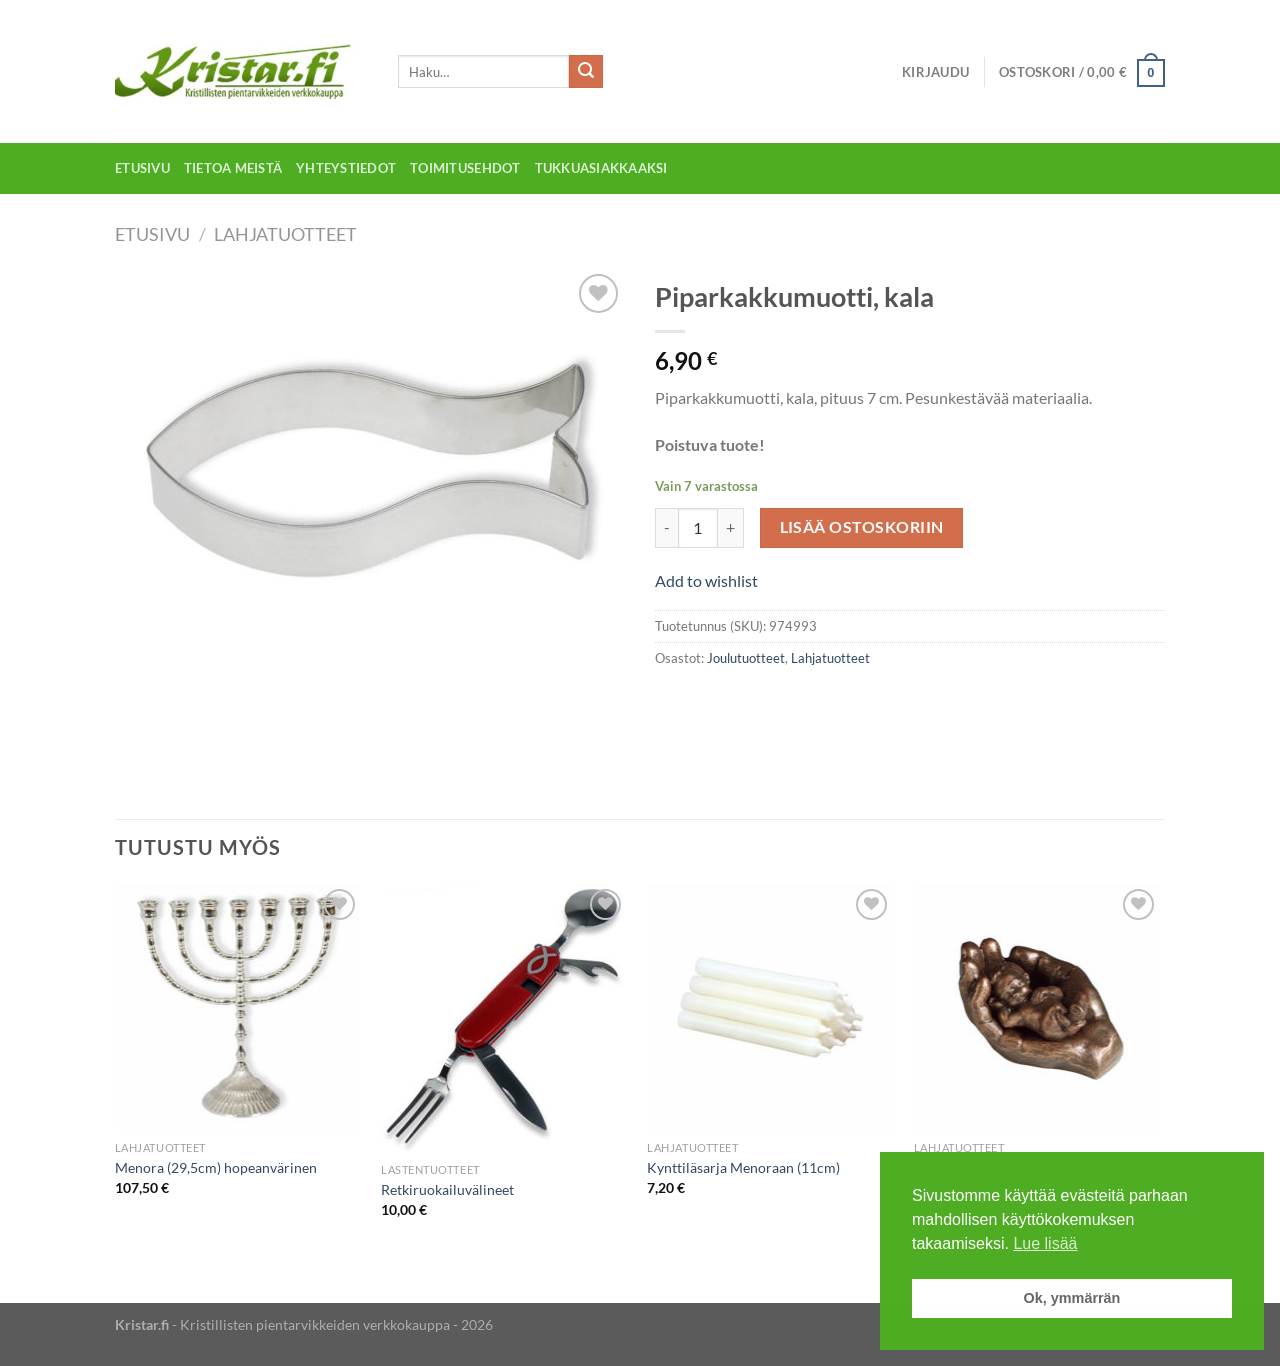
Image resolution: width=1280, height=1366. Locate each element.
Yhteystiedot (346, 168)
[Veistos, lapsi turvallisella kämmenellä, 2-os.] (1037, 1007)
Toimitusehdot (465, 168)
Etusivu (142, 168)
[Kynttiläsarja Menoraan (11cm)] (770, 1007)
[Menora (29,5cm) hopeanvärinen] (238, 1007)
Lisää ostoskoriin (862, 527)
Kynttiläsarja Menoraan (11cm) (743, 1167)
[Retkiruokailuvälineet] (504, 1018)
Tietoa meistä (233, 168)
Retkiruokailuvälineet (447, 1189)
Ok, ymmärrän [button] (1072, 1298)
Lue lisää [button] (1045, 1243)
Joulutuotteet (746, 658)
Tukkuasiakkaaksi (601, 168)
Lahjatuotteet (285, 234)
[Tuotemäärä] (698, 528)
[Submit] (586, 72)
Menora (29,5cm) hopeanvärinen (216, 1167)
